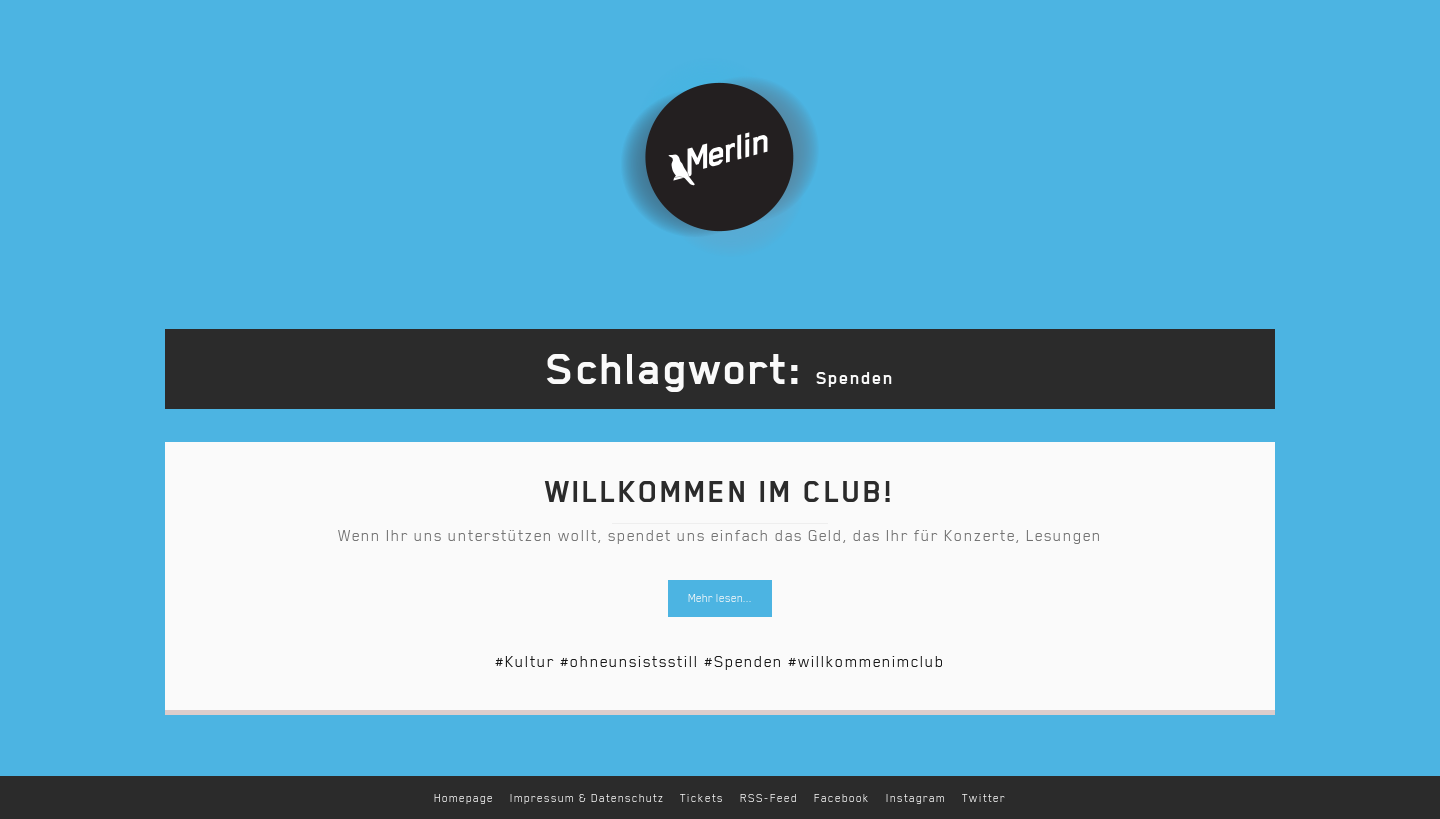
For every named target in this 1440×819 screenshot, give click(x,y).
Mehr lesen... (720, 598)
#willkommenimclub (866, 662)
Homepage (464, 798)
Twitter (984, 798)
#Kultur (525, 662)
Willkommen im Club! (720, 492)
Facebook (842, 798)
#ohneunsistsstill (629, 662)
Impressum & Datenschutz (587, 798)
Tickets (702, 798)
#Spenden (743, 662)
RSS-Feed (769, 798)
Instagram (916, 798)
